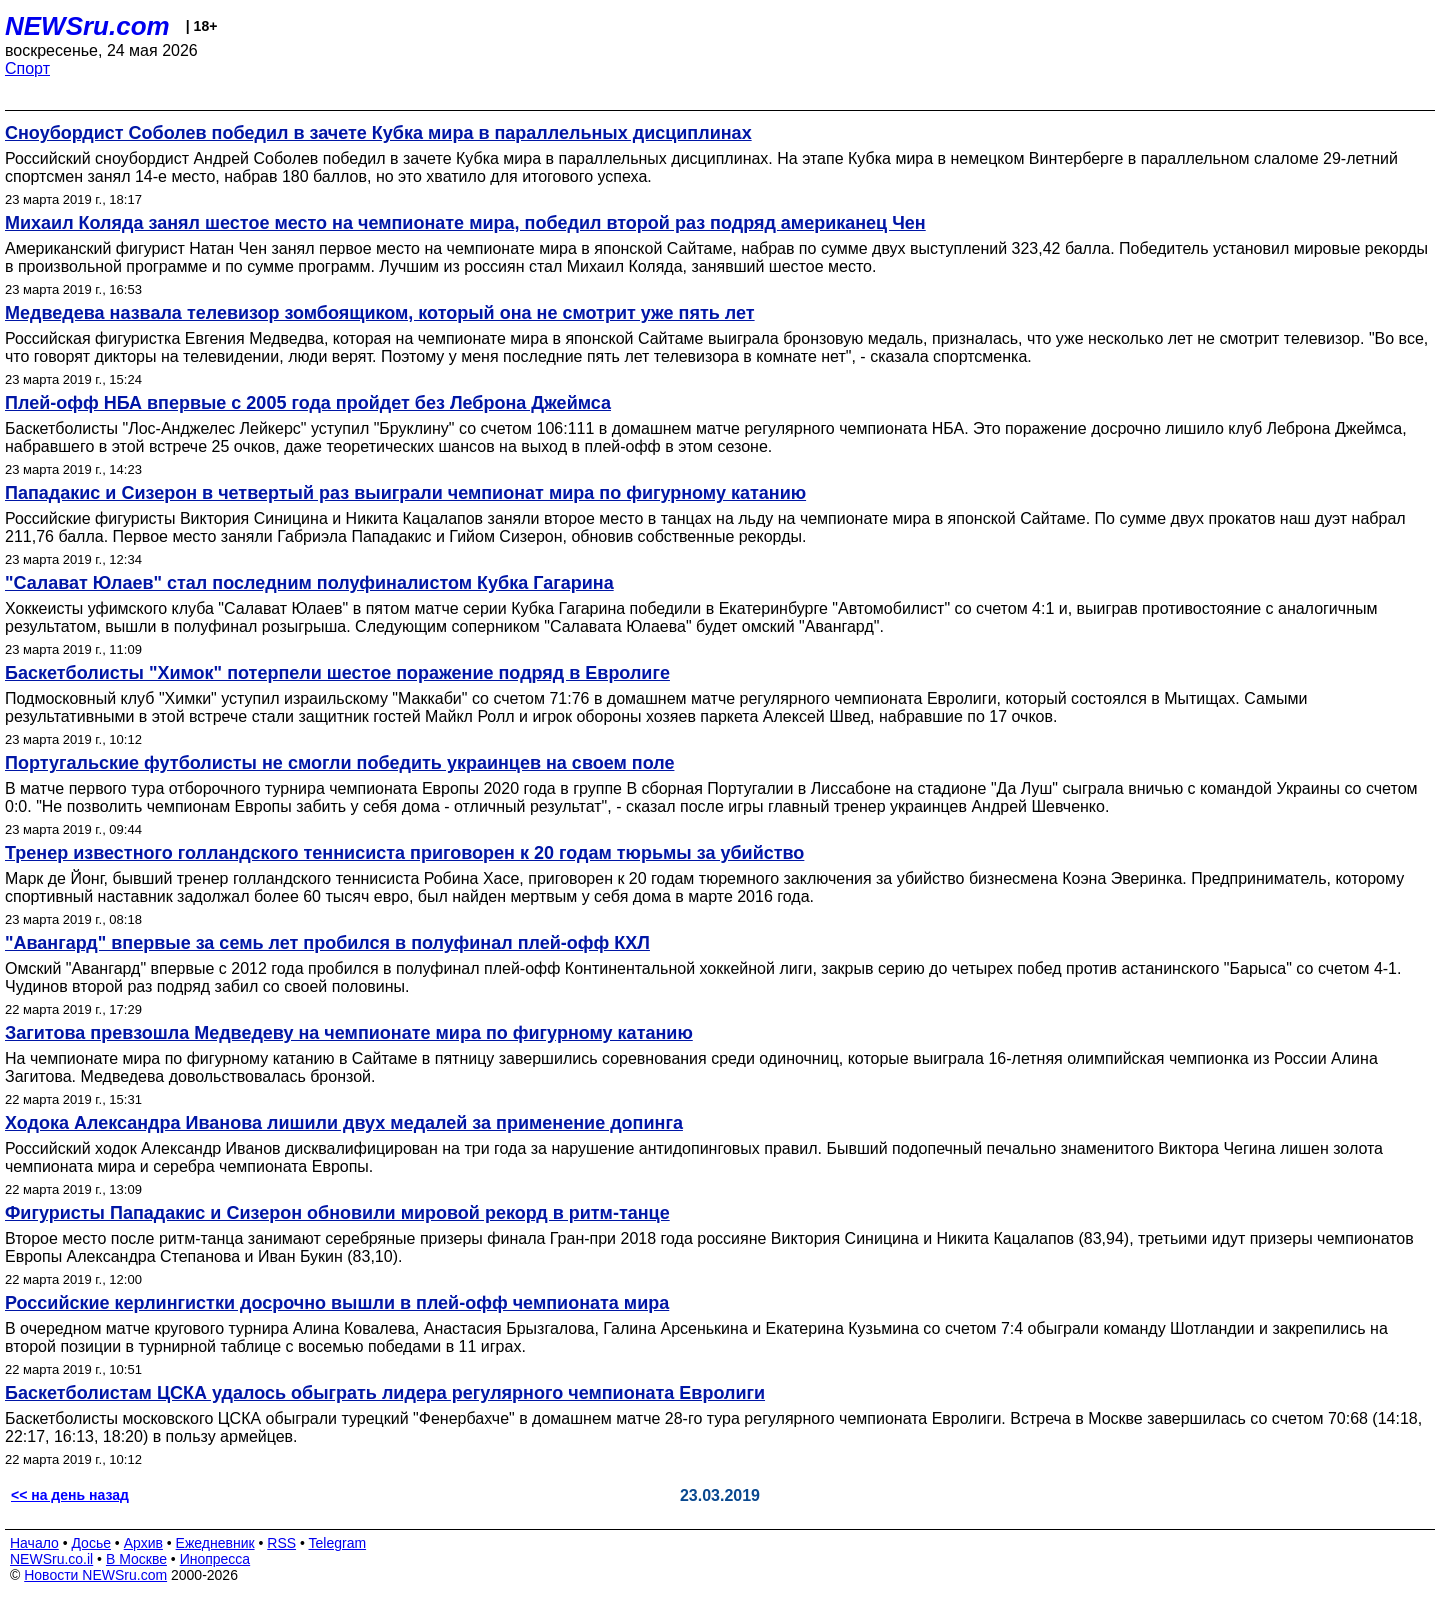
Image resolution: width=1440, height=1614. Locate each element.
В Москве (136, 1559)
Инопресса (215, 1559)
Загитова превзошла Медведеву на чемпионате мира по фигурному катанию (349, 1033)
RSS (281, 1543)
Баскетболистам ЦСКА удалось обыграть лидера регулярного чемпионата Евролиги (385, 1393)
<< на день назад (70, 1495)
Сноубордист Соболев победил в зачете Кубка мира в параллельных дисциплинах (378, 133)
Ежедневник (215, 1543)
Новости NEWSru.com (95, 1575)
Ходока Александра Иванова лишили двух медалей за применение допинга (344, 1123)
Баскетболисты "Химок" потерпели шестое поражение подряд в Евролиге (337, 673)
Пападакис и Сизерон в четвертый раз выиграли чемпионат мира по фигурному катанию (405, 493)
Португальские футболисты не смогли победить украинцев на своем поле (339, 763)
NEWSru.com (87, 26)
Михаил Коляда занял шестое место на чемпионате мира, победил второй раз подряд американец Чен (465, 223)
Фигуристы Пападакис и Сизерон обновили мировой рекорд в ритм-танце (337, 1213)
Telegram (338, 1543)
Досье (91, 1543)
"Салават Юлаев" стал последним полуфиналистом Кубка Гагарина (309, 583)
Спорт (27, 68)
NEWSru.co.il (51, 1559)
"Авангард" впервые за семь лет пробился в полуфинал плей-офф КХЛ (327, 943)
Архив (143, 1543)
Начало (34, 1543)
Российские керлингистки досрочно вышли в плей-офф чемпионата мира (337, 1303)
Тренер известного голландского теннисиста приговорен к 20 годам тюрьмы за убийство (404, 853)
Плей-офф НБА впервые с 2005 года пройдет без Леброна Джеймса (308, 403)
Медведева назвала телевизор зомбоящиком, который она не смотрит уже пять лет (380, 313)
